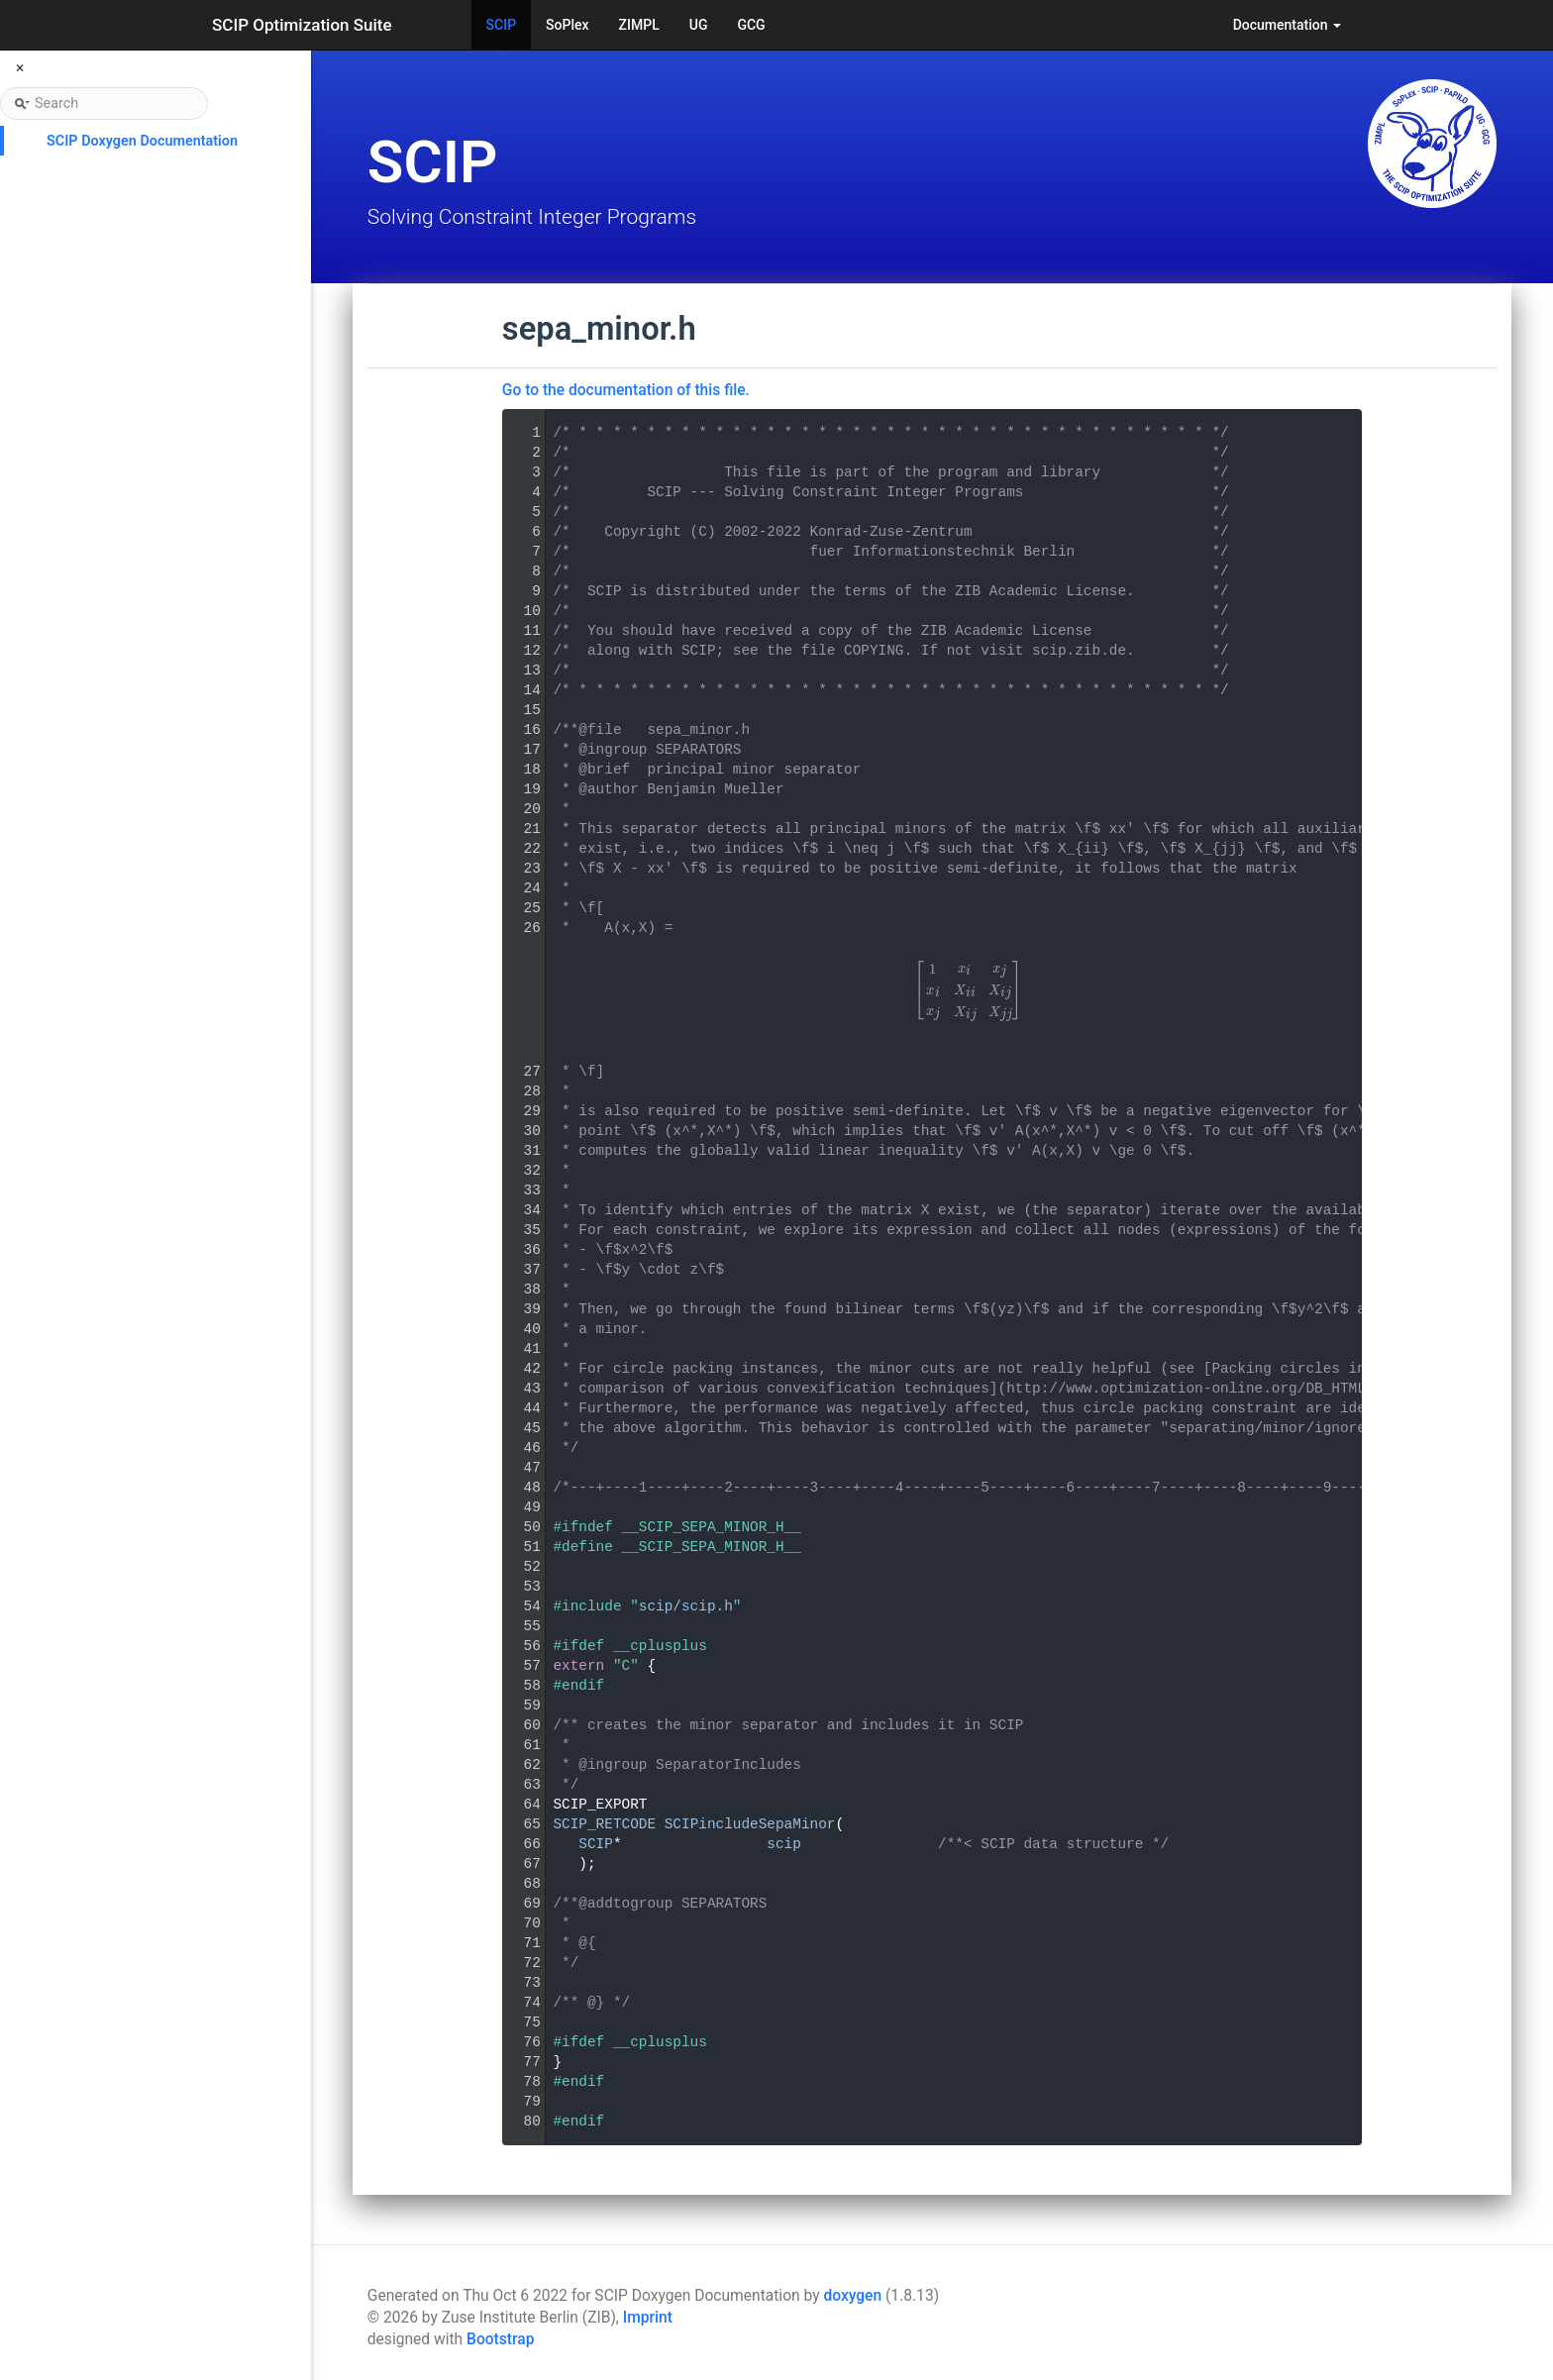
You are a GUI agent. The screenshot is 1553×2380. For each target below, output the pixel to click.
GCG (751, 25)
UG (698, 25)
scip (784, 1844)
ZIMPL (639, 25)
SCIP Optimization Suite (302, 25)
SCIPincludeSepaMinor (750, 1824)
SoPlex (567, 25)
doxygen (852, 2296)
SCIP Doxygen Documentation (142, 141)
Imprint (648, 2318)
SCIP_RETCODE (604, 1824)
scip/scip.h (686, 1606)
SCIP (501, 25)
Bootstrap (500, 2339)
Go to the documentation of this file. (626, 390)
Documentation (1287, 25)
